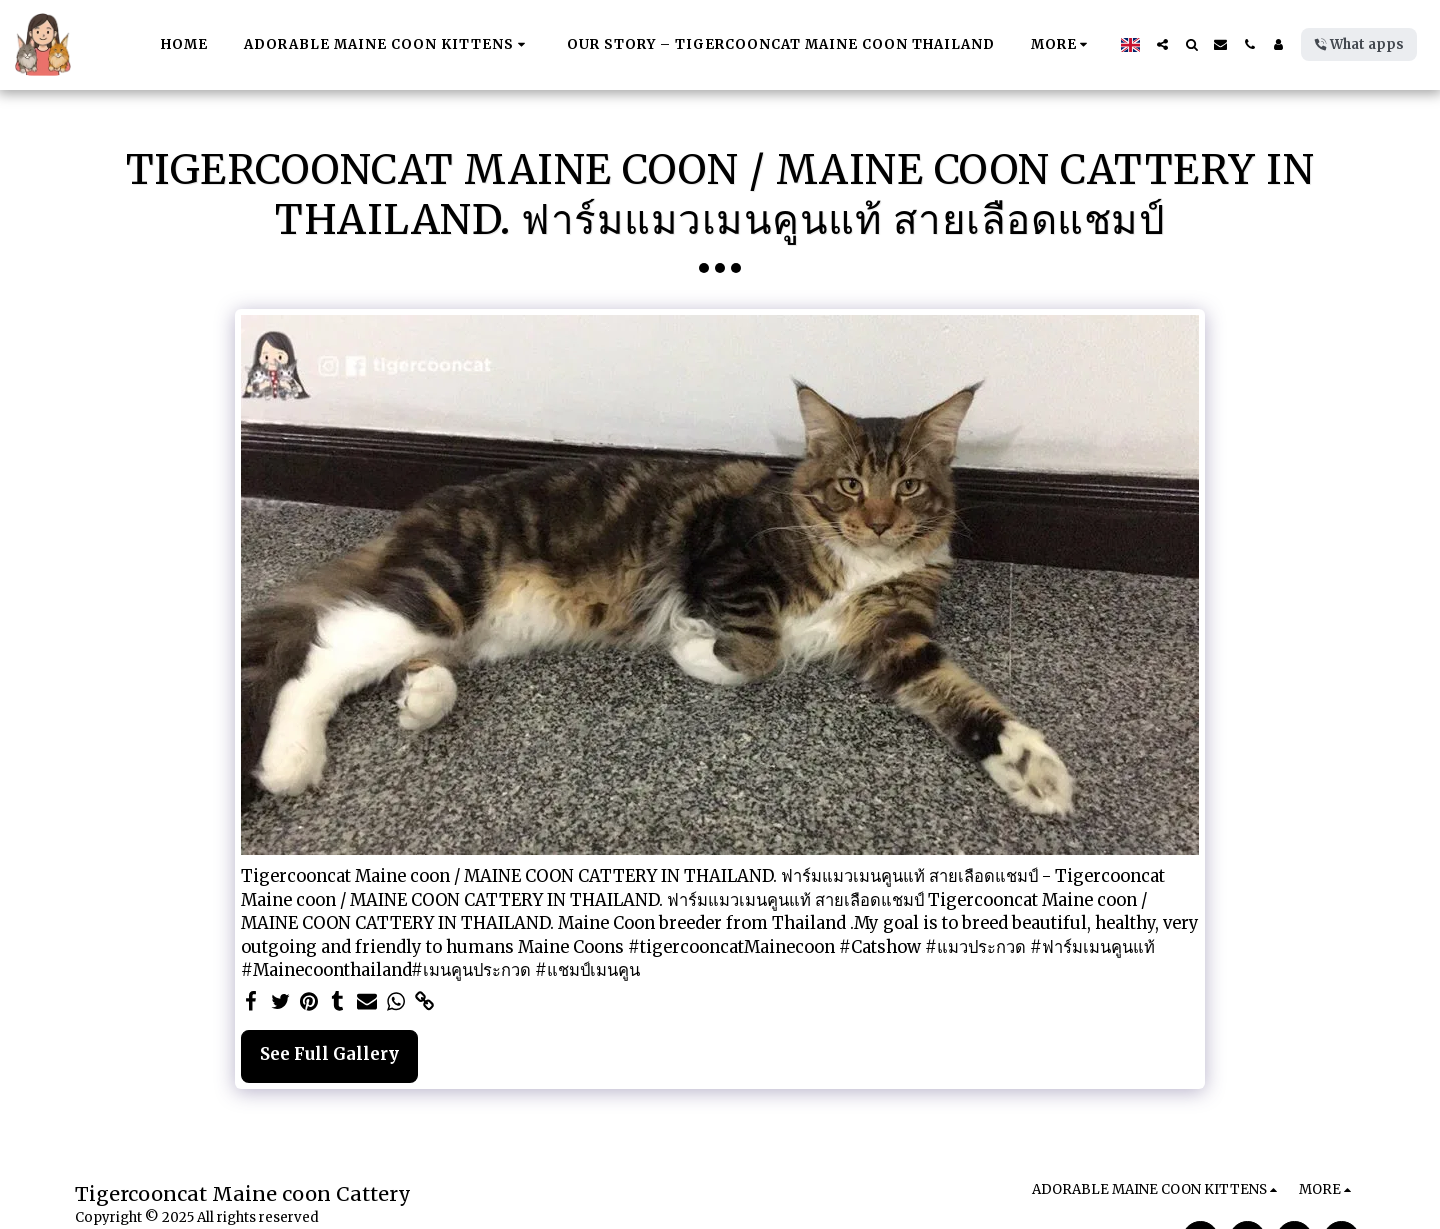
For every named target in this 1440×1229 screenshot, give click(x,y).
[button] (1162, 44)
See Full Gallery (329, 1054)
